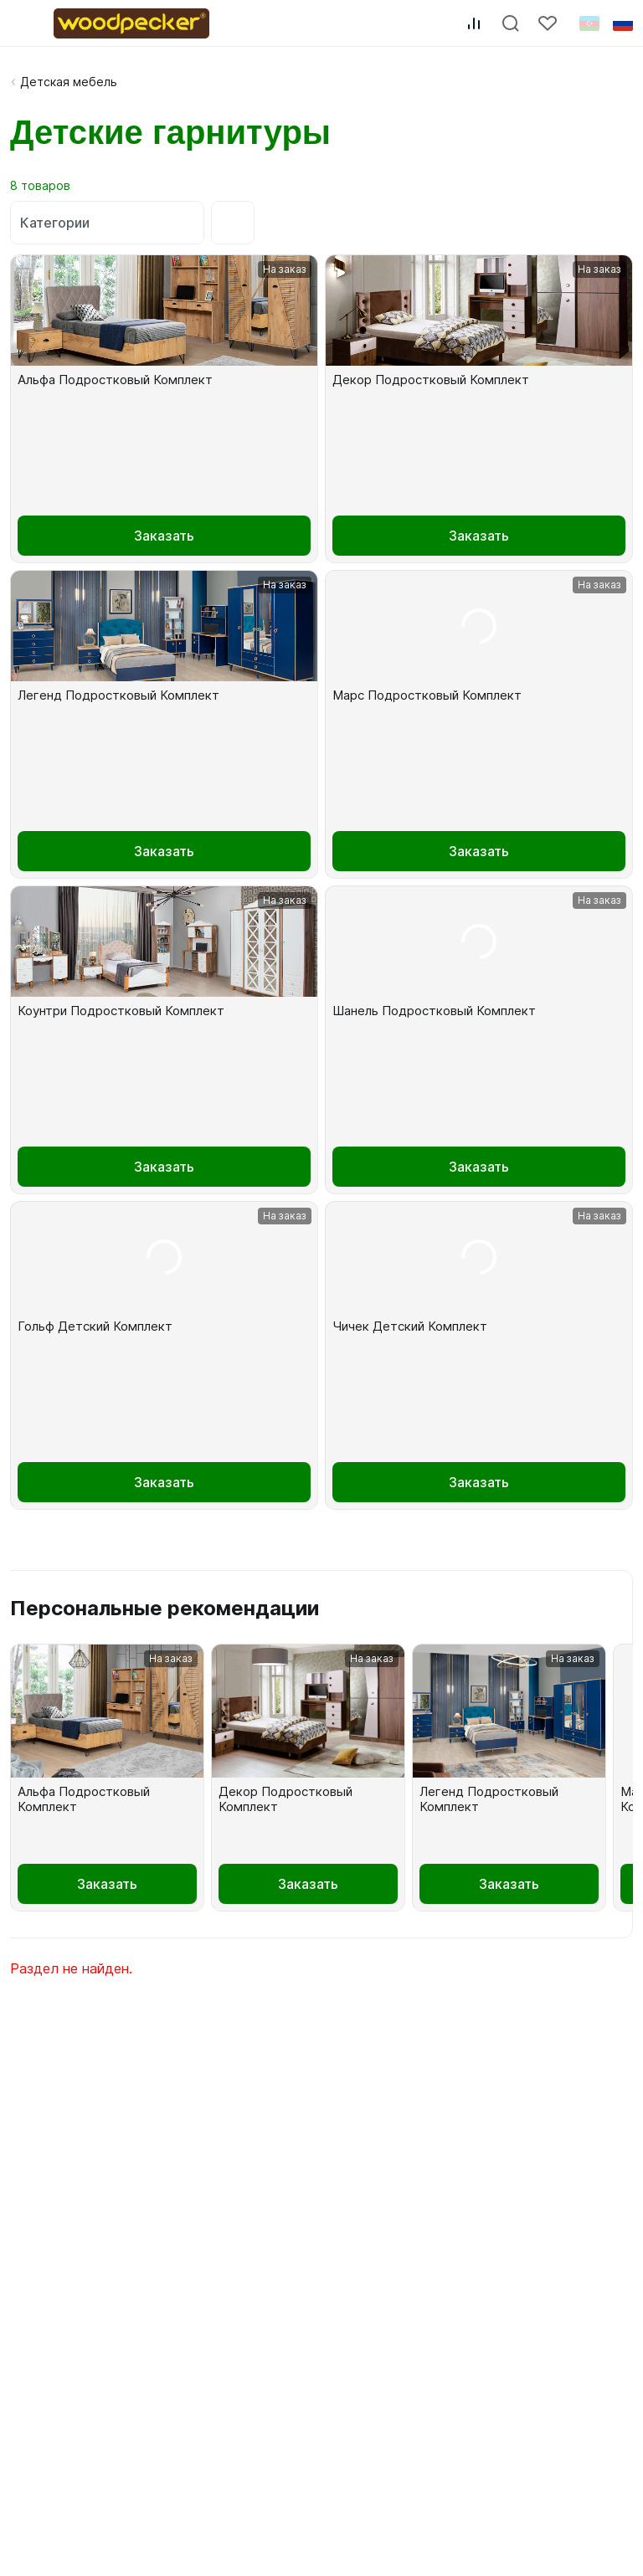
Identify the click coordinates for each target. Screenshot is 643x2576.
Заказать (164, 535)
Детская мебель (68, 81)
